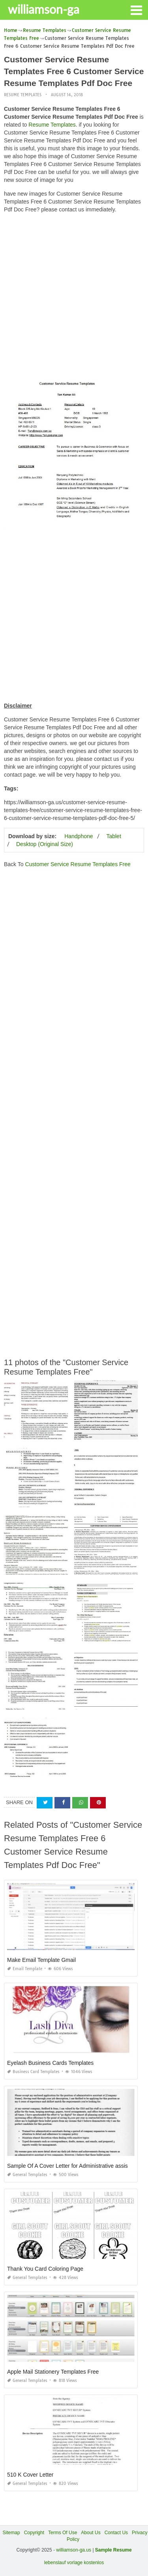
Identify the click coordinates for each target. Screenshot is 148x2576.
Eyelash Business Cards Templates (50, 2063)
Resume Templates (22, 94)
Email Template (24, 1968)
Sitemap (11, 2532)
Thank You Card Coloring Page (45, 2269)
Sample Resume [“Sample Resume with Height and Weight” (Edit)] (113, 2550)
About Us (90, 2532)
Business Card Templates (33, 2071)
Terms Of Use (62, 2532)
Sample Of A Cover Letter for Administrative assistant (72, 2166)
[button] (136, 9)
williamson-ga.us (73, 2550)
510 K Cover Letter (30, 2474)
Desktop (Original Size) (44, 844)
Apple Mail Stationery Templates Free (53, 2372)
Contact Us (116, 2532)
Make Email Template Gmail (41, 1960)
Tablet (113, 836)
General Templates (27, 2174)
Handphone (78, 836)
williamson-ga (43, 9)
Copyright (34, 2532)
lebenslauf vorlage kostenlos (74, 2562)
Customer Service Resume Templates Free (77, 864)
